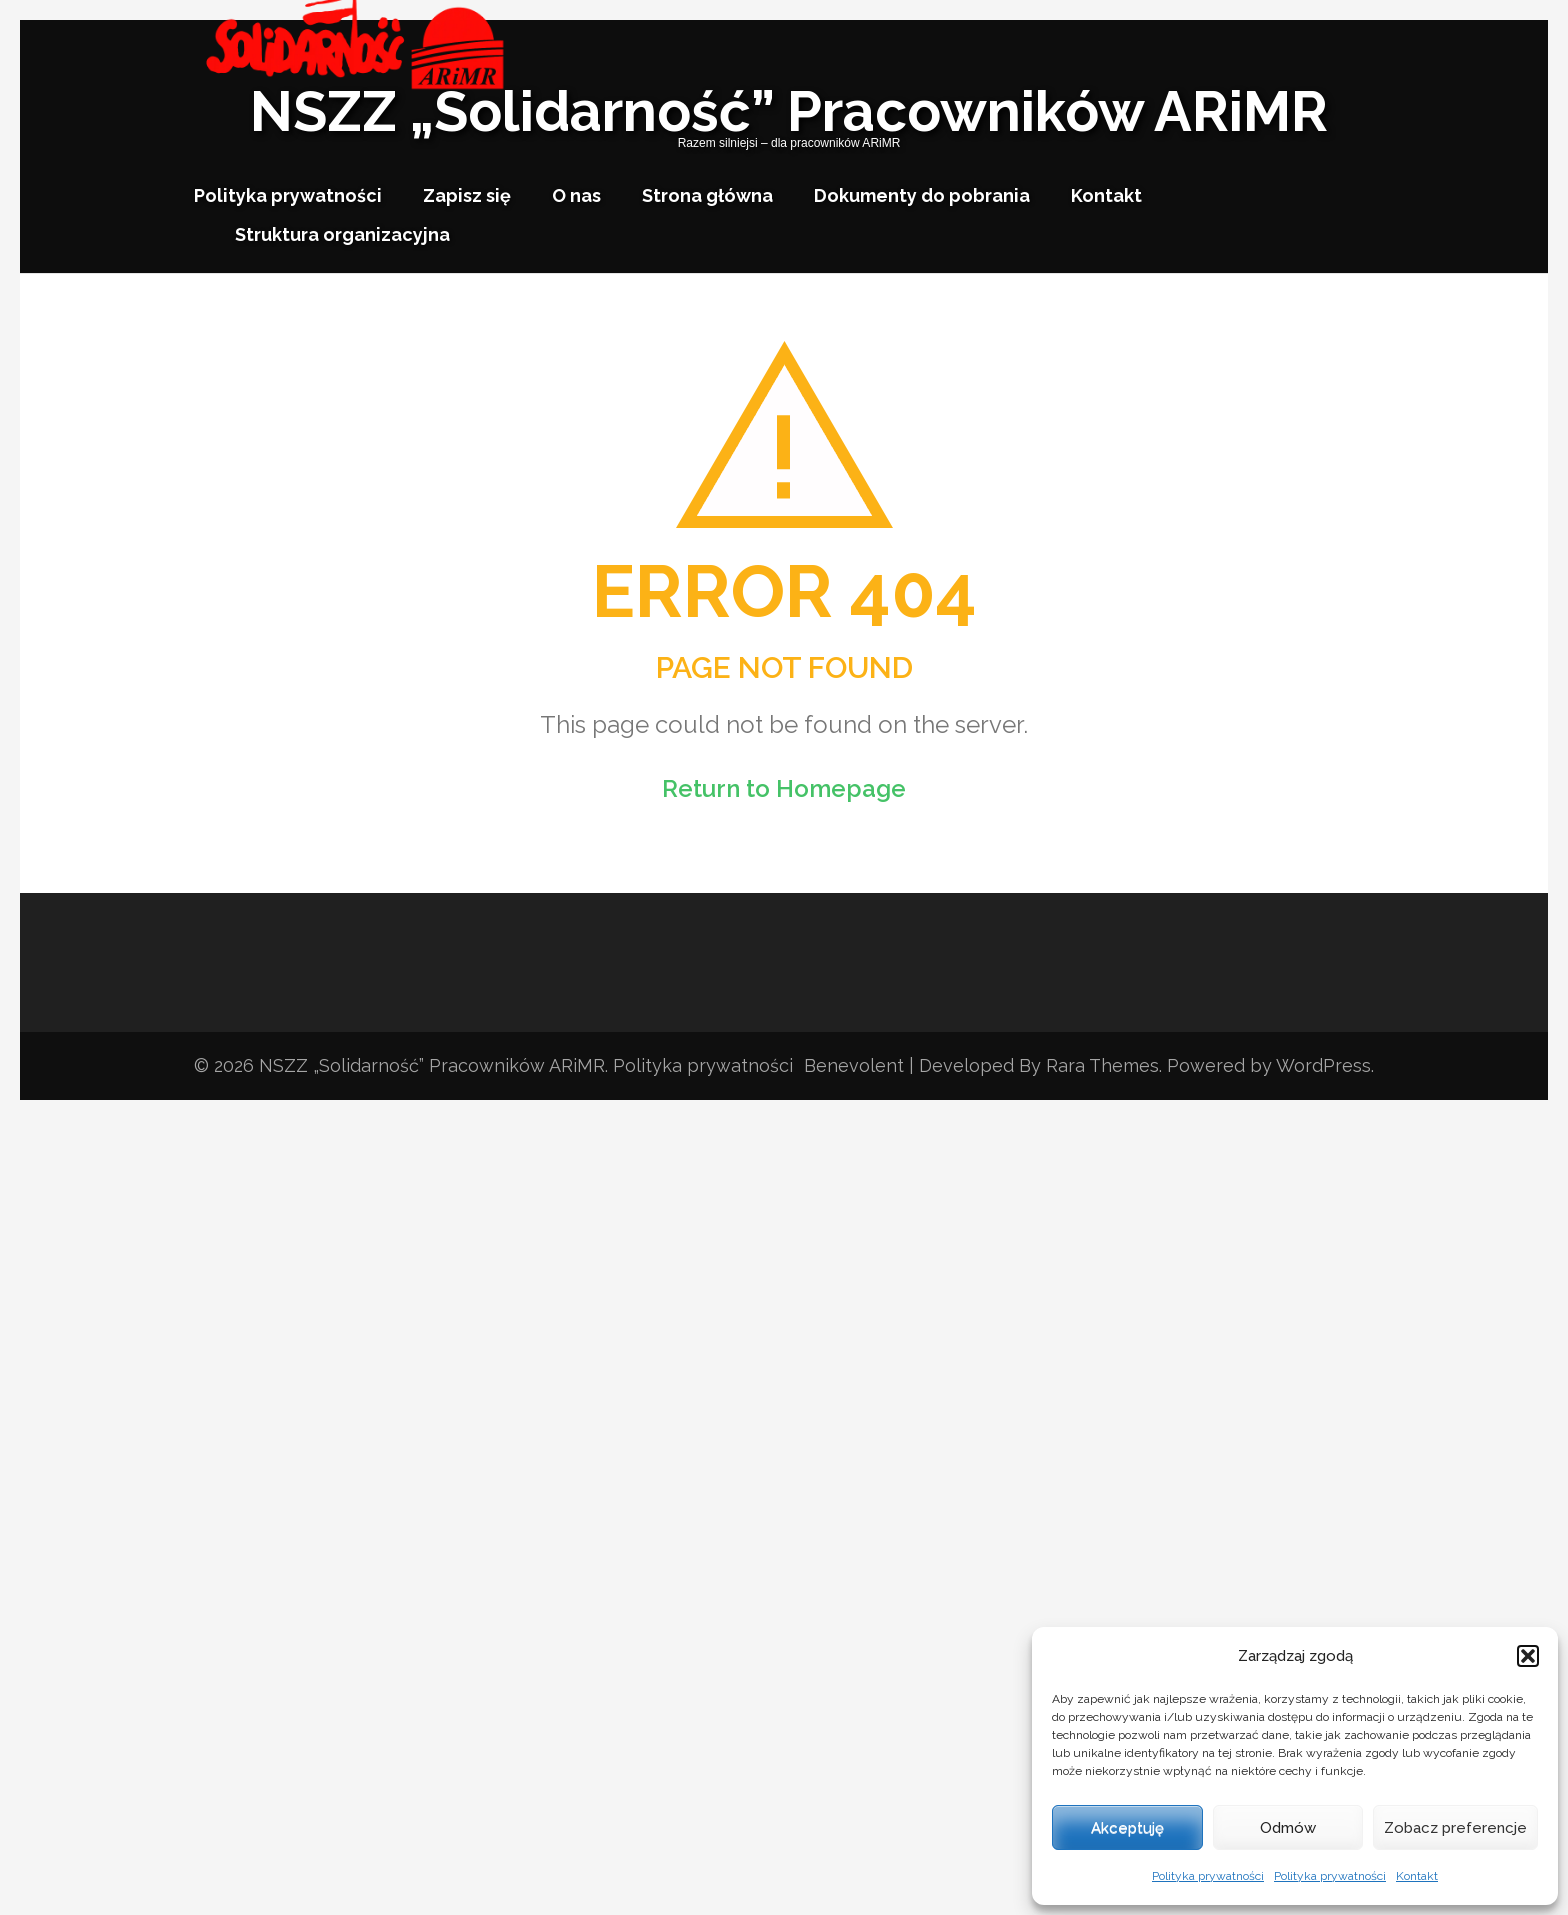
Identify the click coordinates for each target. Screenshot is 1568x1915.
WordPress (1323, 1065)
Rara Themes (1102, 1065)
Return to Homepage (784, 788)
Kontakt (1417, 1876)
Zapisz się (467, 195)
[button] (1528, 1656)
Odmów (1288, 1828)
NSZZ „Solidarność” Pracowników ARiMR (789, 111)
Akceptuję (1127, 1828)
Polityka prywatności (1208, 1876)
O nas (576, 195)
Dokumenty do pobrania (922, 195)
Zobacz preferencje (1455, 1828)
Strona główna (707, 195)
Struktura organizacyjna (342, 234)
